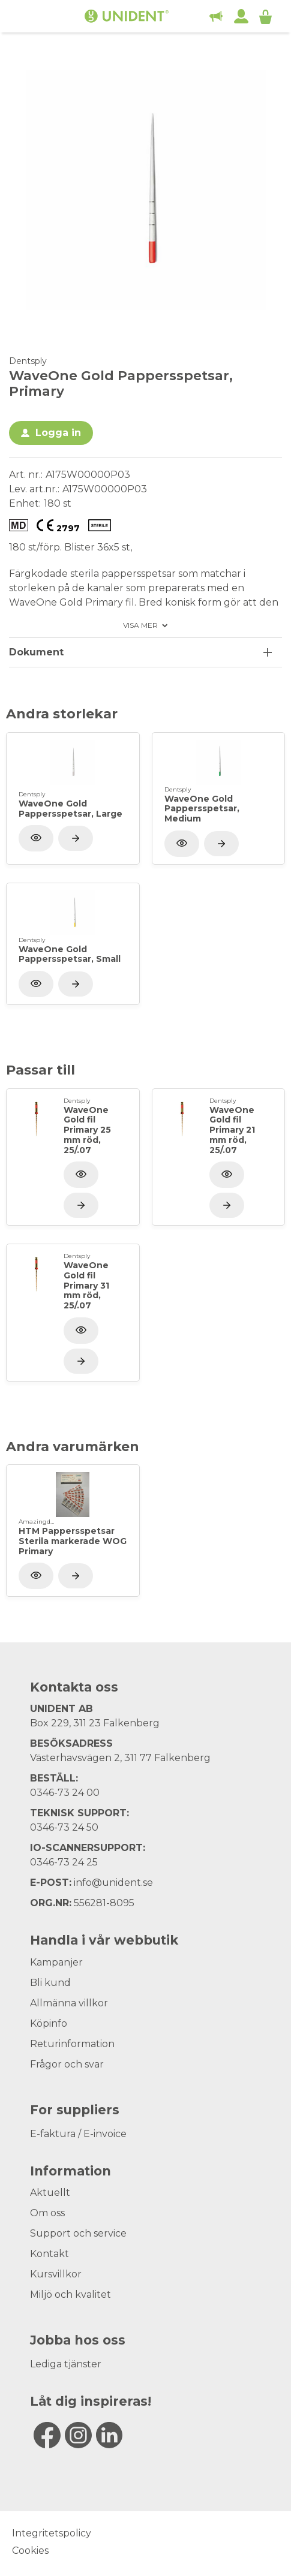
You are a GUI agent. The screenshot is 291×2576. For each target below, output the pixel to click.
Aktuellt (50, 2192)
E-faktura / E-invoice (78, 2133)
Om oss (47, 2213)
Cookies (30, 2550)
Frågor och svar (67, 2064)
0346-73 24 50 (64, 1827)
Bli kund (50, 1982)
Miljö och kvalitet (70, 2294)
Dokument (36, 652)
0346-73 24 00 (65, 1792)
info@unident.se (113, 1882)
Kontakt (49, 2253)
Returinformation (72, 2044)
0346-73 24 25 (64, 1862)
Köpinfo (48, 2023)
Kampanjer (56, 1962)
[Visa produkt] (75, 838)
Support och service (78, 2233)
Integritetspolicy (51, 2533)
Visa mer (140, 625)
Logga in (58, 432)
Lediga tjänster (65, 2364)
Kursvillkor (56, 2274)
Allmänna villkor (69, 2003)
